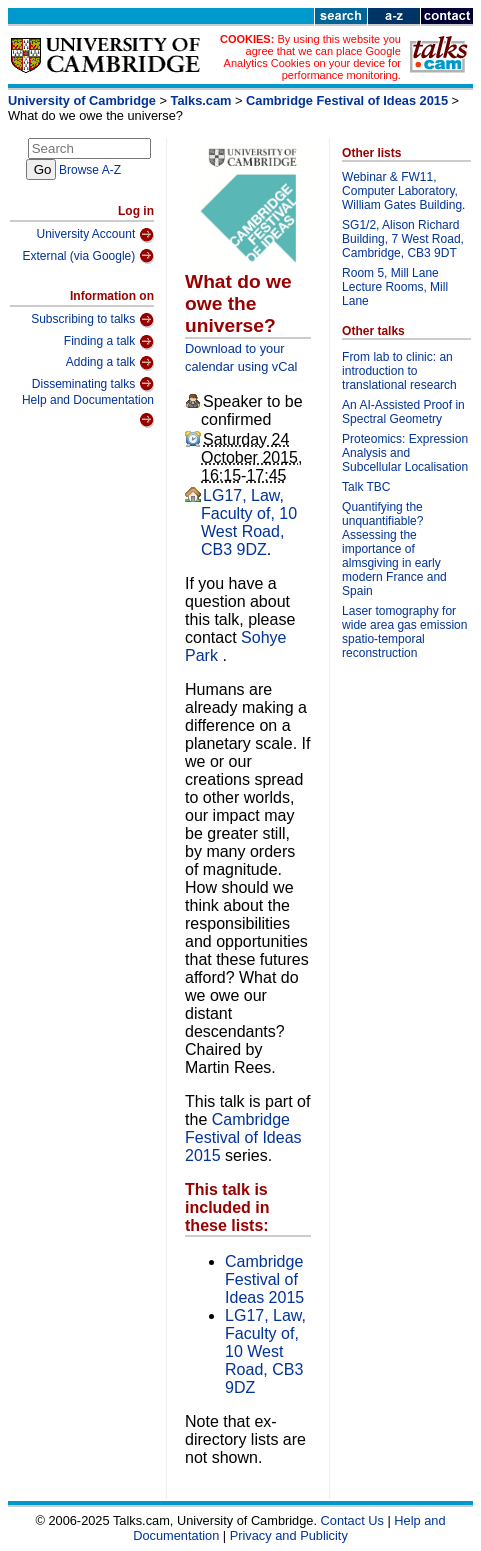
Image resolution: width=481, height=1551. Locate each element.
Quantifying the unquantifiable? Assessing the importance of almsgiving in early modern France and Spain (394, 549)
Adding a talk (110, 363)
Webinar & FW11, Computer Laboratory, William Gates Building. (403, 191)
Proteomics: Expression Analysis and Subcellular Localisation (405, 453)
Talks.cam (201, 100)
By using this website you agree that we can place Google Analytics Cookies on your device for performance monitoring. (312, 57)
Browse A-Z (90, 170)
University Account (96, 235)
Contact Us (352, 1520)
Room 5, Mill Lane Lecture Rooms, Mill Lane (395, 287)
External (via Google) (89, 256)
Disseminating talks (93, 384)
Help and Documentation (88, 410)
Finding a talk (109, 342)
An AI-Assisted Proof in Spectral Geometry (403, 412)
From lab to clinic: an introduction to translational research (399, 371)
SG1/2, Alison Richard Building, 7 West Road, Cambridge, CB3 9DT (403, 239)
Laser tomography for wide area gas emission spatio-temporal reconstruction (404, 632)
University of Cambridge (82, 100)
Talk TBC (366, 487)
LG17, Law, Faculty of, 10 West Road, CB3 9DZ (249, 522)
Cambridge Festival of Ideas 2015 (347, 100)
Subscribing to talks (92, 320)
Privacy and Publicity (289, 1535)
